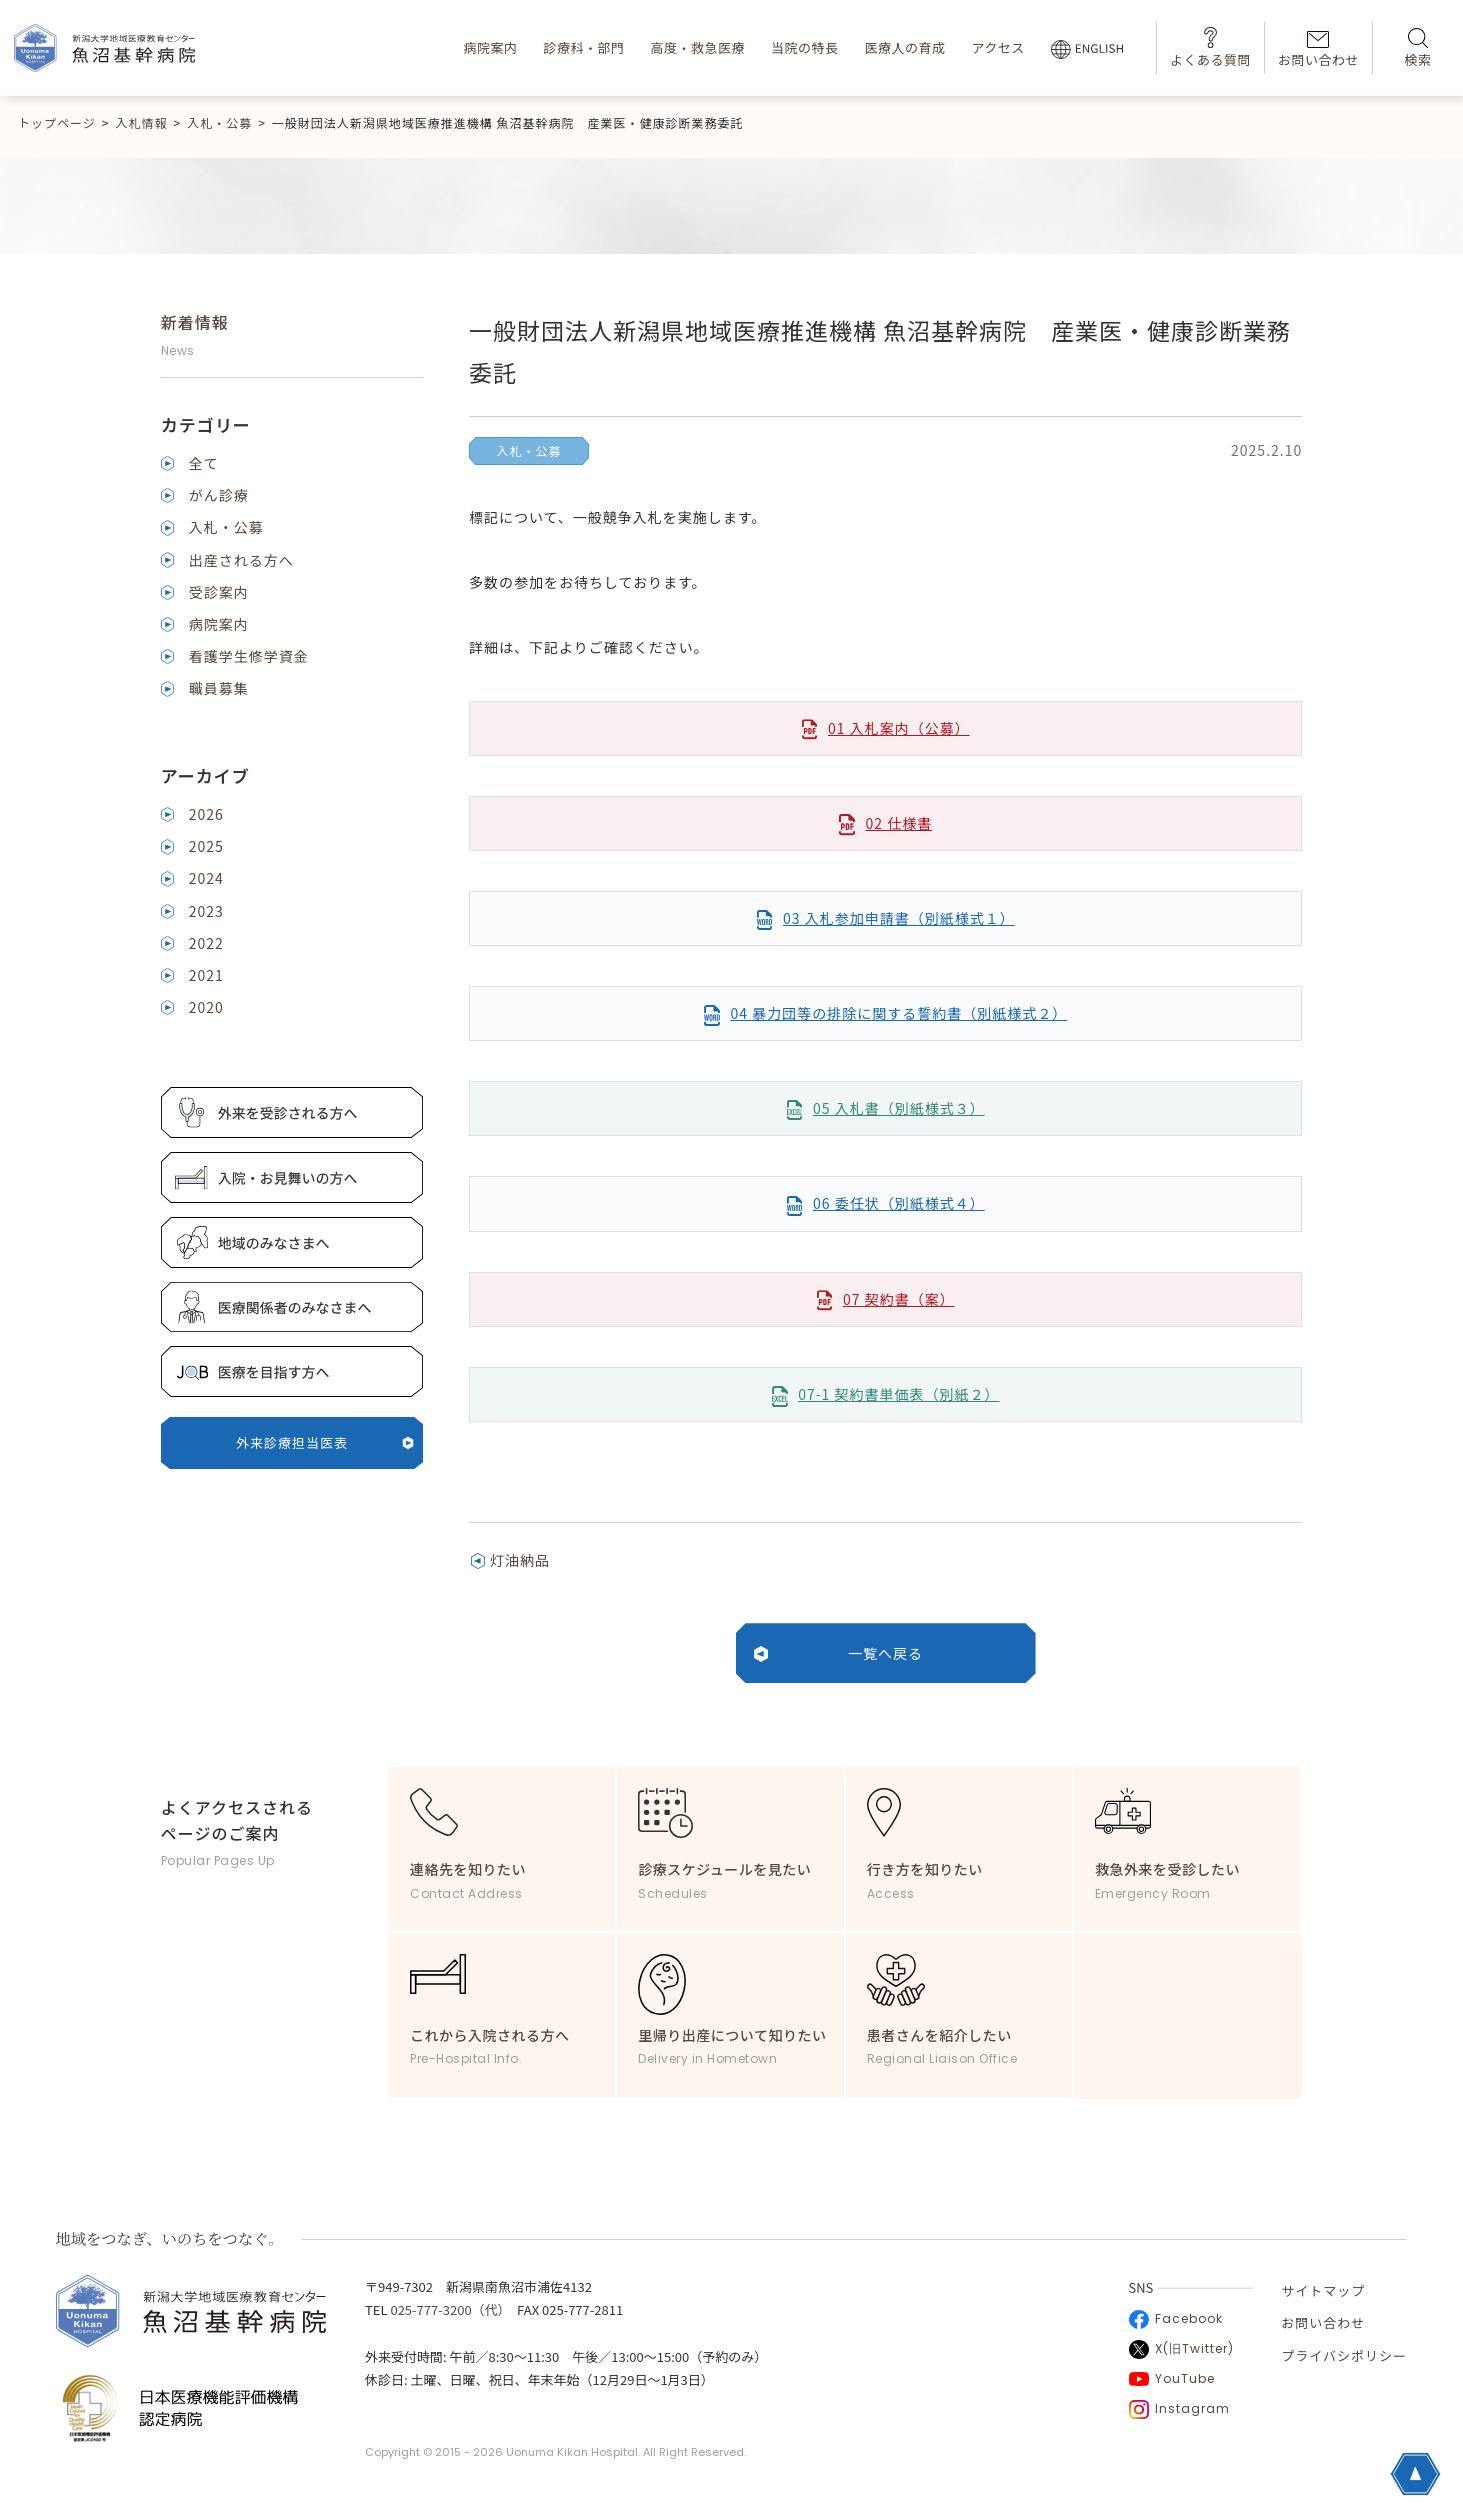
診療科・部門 (583, 47)
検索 (1417, 48)
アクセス (997, 47)
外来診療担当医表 (325, 1442)
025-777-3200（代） (447, 2309)
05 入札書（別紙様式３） (899, 1108)
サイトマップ (1323, 2290)
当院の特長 (805, 47)
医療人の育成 (904, 47)
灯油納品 (520, 1560)
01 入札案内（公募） (899, 728)
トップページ (57, 122)
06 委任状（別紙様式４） (899, 1203)
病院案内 (490, 47)
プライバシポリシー (1344, 2355)
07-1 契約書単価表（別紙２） (898, 1394)
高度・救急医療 (697, 47)
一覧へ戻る (885, 1653)
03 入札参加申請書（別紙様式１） (899, 918)
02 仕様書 (898, 823)
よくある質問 (1210, 47)
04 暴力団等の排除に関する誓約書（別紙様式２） (898, 1013)
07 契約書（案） (899, 1299)
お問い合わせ (1318, 50)
